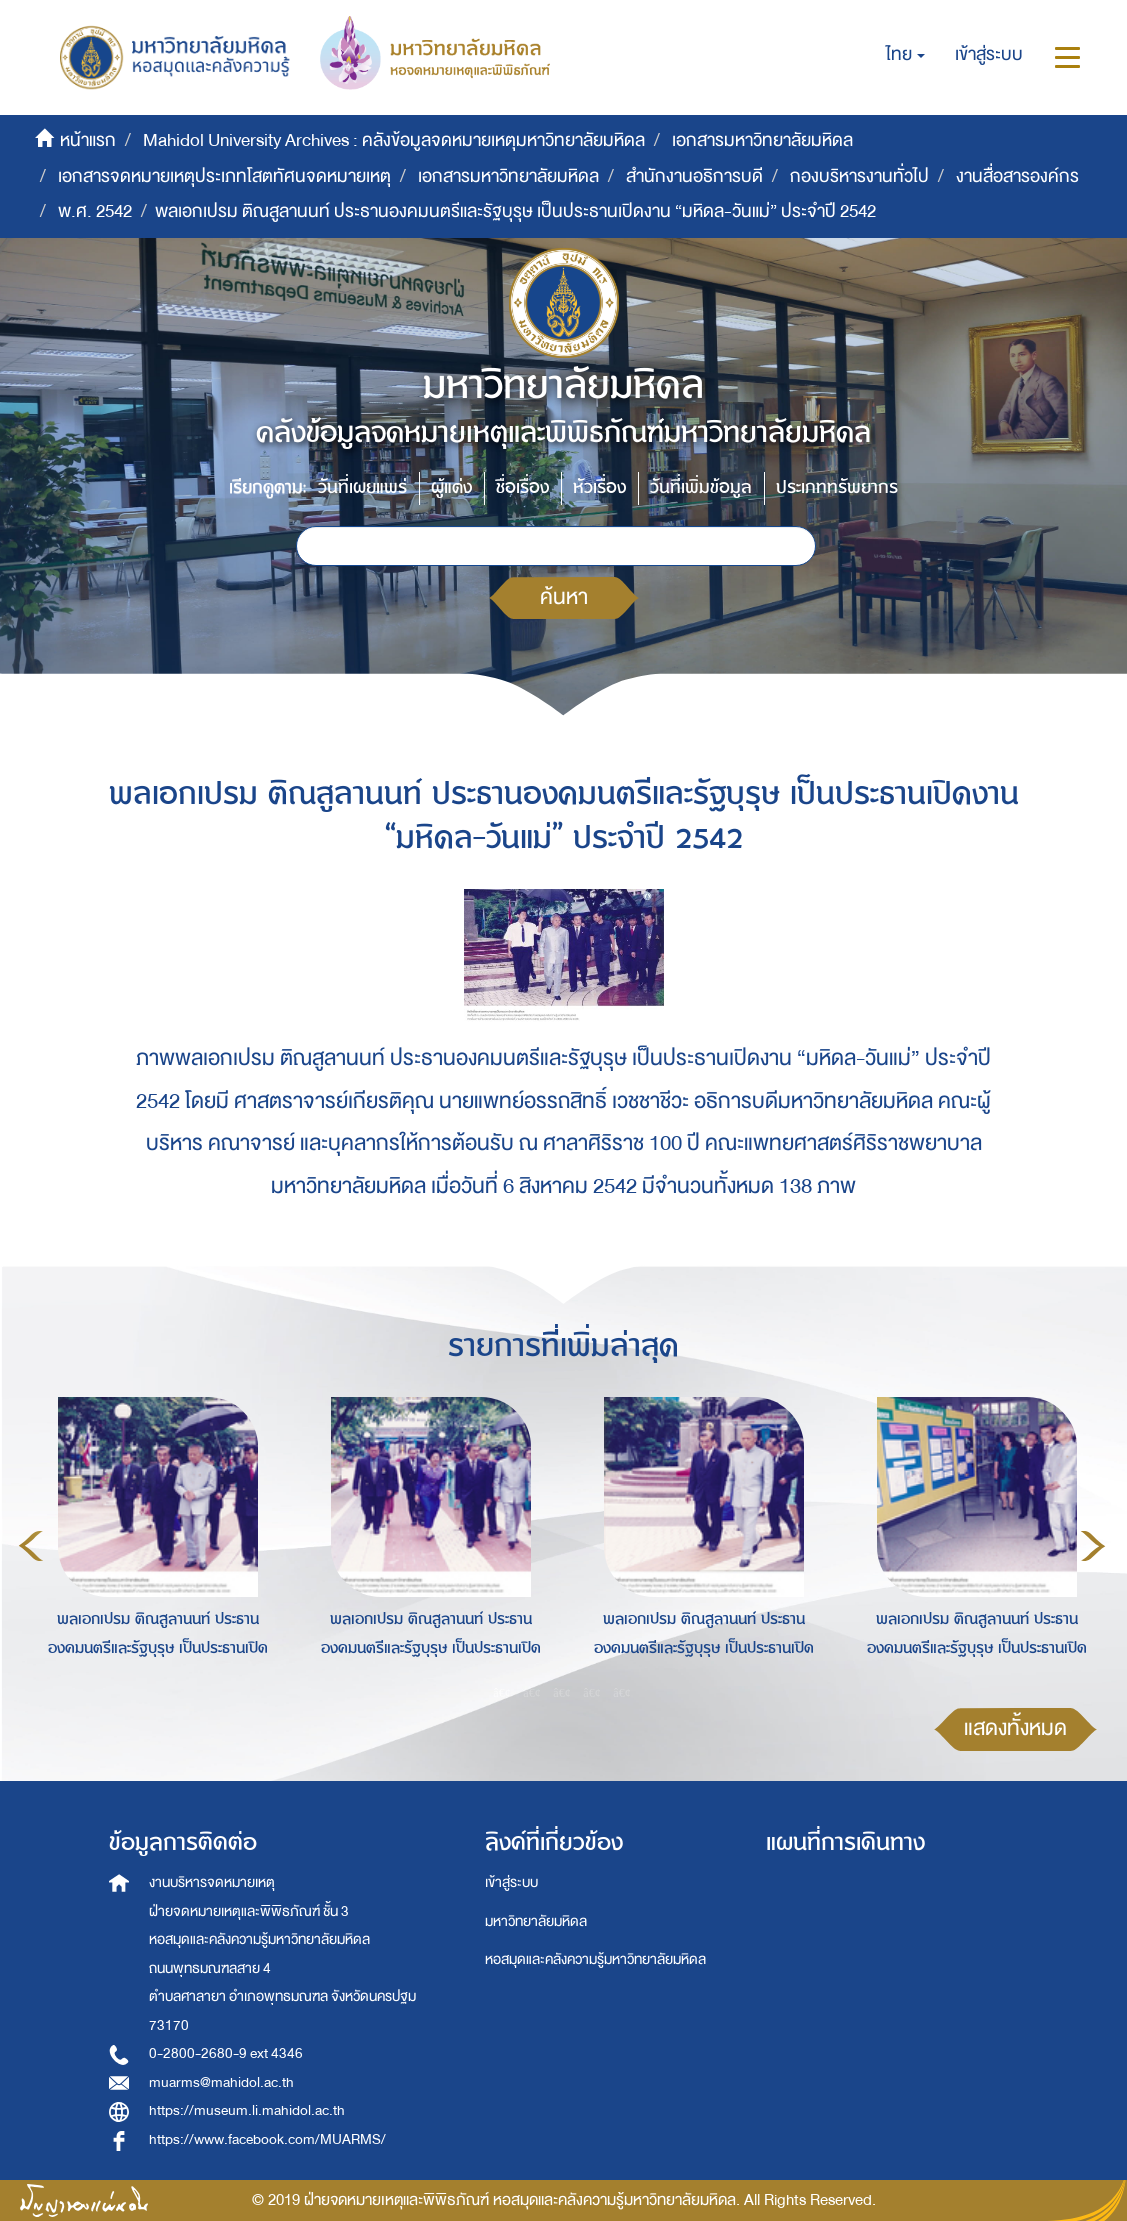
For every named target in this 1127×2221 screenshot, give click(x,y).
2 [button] (532, 1692)
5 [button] (622, 1692)
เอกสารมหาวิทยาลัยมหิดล (762, 140)
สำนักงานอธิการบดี (694, 176)
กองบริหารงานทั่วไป (859, 176)
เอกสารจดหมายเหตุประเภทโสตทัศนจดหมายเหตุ (224, 176)
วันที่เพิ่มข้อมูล (701, 487)
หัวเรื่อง (599, 487)
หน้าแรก (88, 140)
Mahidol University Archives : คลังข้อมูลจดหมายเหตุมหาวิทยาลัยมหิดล (394, 140)
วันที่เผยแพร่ (362, 487)
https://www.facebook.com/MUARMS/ (267, 2139)
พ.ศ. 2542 (95, 211)
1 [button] (502, 1692)
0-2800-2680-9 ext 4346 (226, 2053)
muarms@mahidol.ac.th (221, 2082)
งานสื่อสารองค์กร (1017, 176)
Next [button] (1093, 1546)
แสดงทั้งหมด (1015, 1728)
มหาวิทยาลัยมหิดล (536, 1921)
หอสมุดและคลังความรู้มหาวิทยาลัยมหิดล (595, 1959)
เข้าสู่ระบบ (511, 1882)
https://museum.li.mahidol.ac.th (247, 2110)
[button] (905, 55)
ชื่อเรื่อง (522, 487)
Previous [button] (31, 1546)
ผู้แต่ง (451, 487)
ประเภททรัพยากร (837, 487)
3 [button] (562, 1692)
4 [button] (592, 1692)
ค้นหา (564, 597)
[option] (152, 1543)
